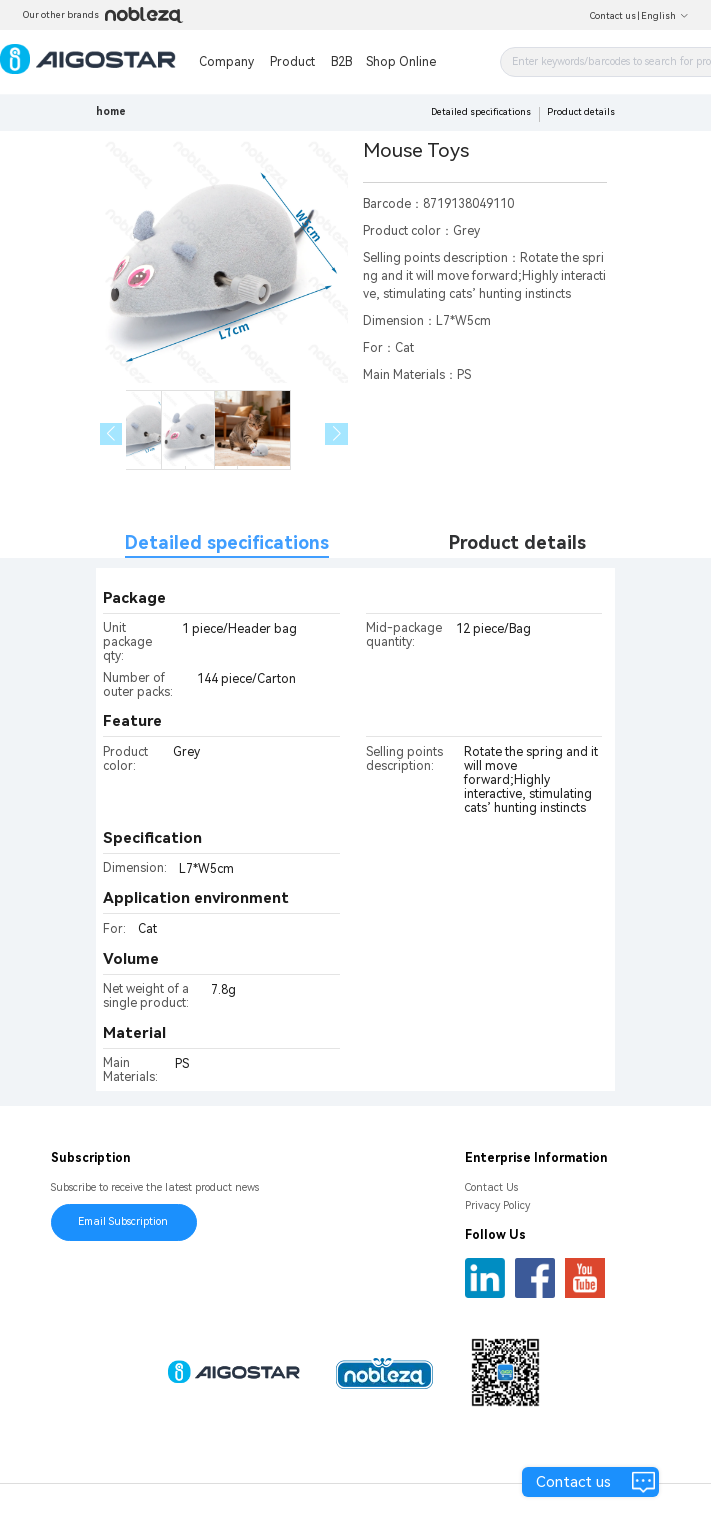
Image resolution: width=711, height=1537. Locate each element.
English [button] (665, 16)
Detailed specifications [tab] (227, 542)
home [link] (111, 111)
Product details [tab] (517, 542)
